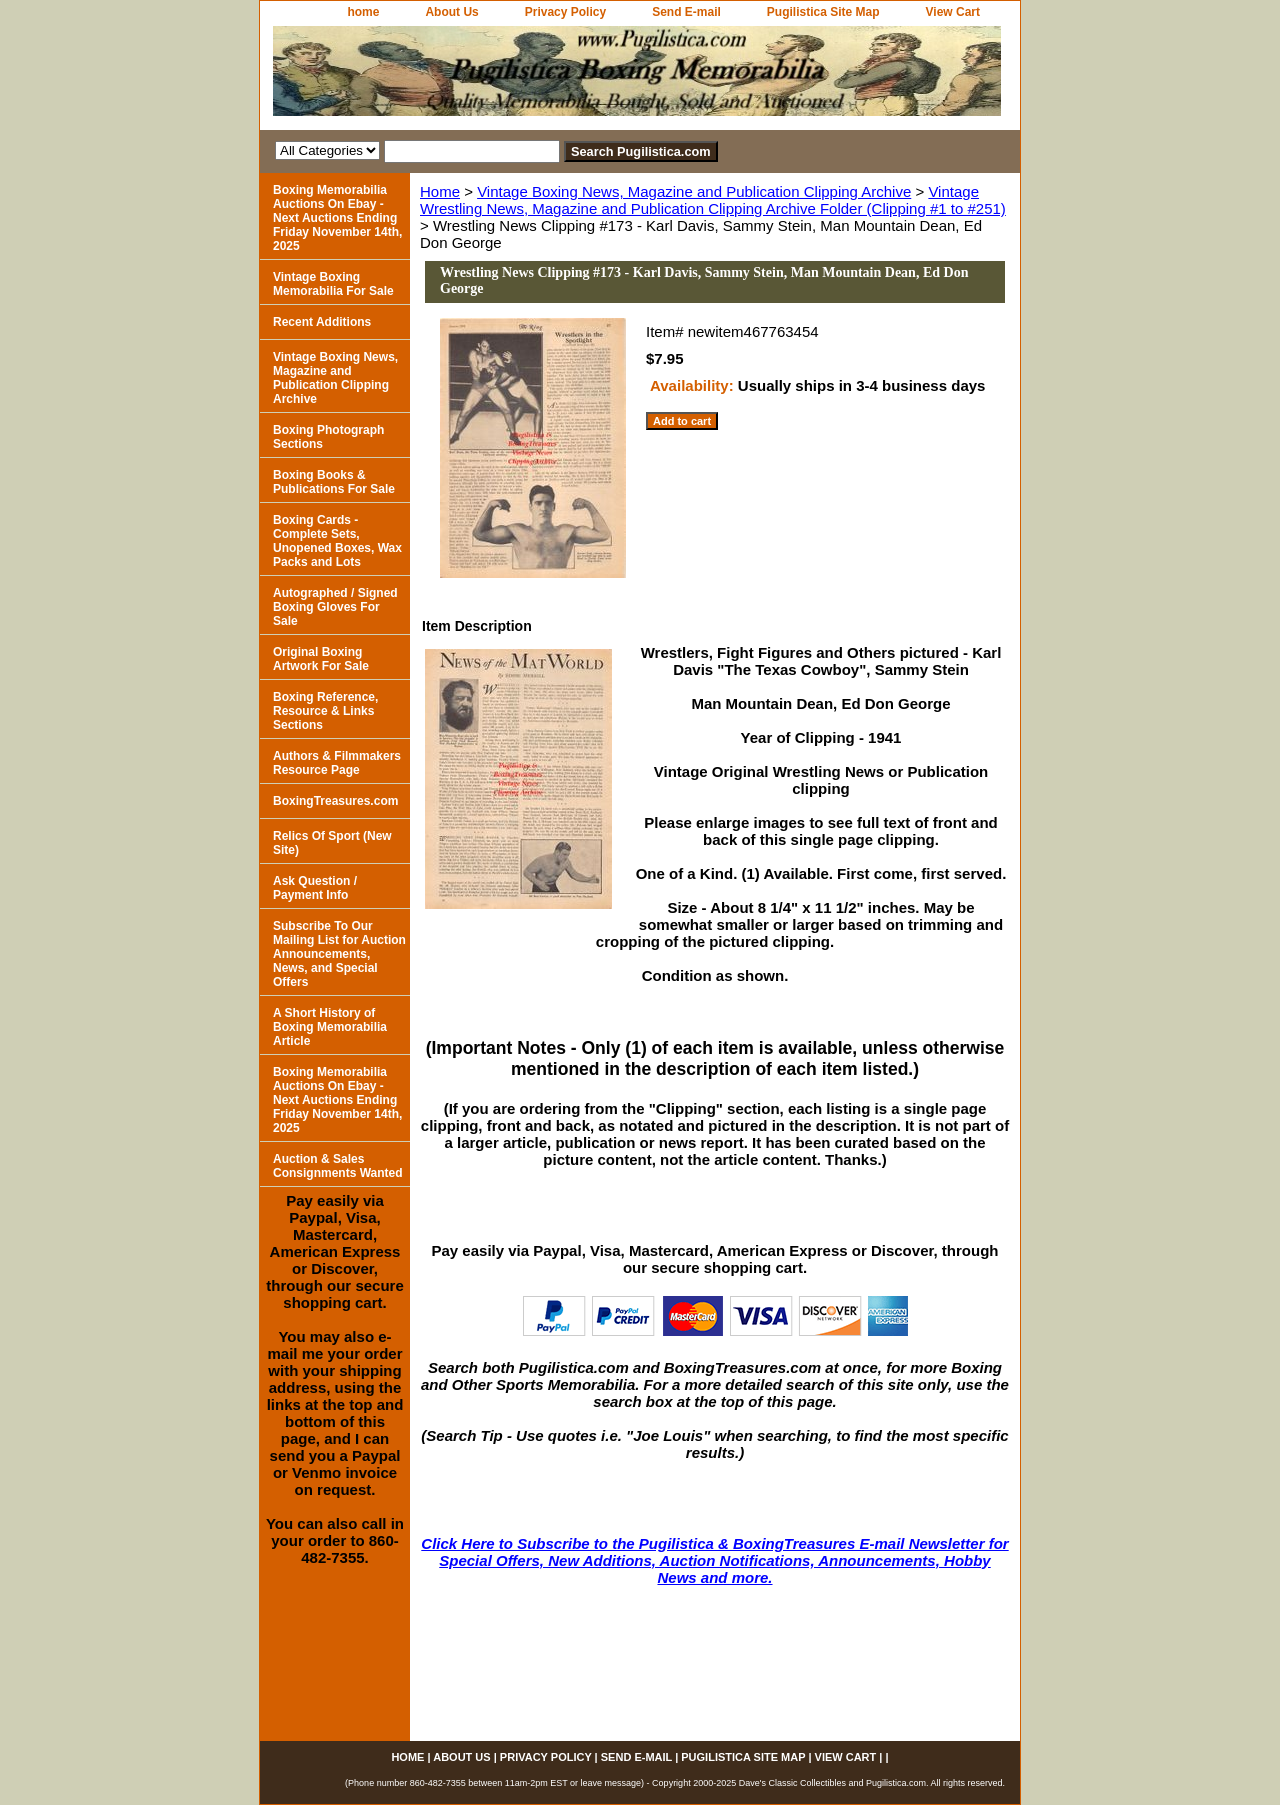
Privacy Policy (565, 12)
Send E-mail (686, 12)
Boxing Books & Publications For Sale (334, 482)
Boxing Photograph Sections (328, 437)
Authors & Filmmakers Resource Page (337, 763)
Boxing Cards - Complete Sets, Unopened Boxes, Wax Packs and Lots (337, 541)
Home (440, 191)
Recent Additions (322, 322)
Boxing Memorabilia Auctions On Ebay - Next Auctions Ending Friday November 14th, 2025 (337, 218)
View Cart (953, 12)
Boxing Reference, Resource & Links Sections (325, 711)
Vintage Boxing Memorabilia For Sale (333, 284)
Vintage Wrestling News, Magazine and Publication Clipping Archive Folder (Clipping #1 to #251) (713, 200)
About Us (451, 12)
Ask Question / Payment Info (315, 888)
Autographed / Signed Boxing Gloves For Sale (335, 607)
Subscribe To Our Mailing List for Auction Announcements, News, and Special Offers (339, 954)
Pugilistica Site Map (823, 12)
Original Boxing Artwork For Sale (321, 659)
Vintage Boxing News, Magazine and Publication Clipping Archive (694, 191)
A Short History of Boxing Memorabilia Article (330, 1027)
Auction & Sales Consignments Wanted (338, 1166)
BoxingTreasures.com (335, 801)
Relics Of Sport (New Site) (332, 843)
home (363, 12)
